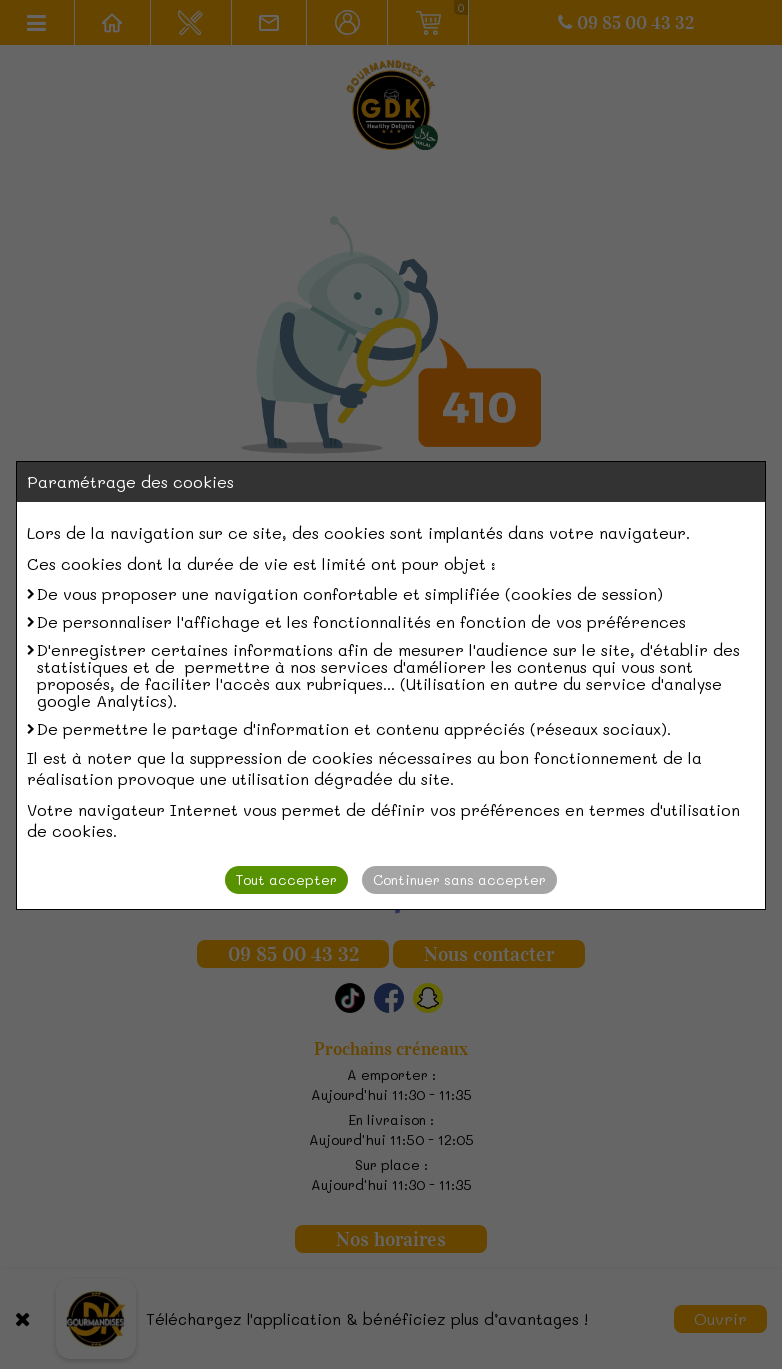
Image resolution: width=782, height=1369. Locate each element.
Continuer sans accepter (459, 879)
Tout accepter (286, 879)
